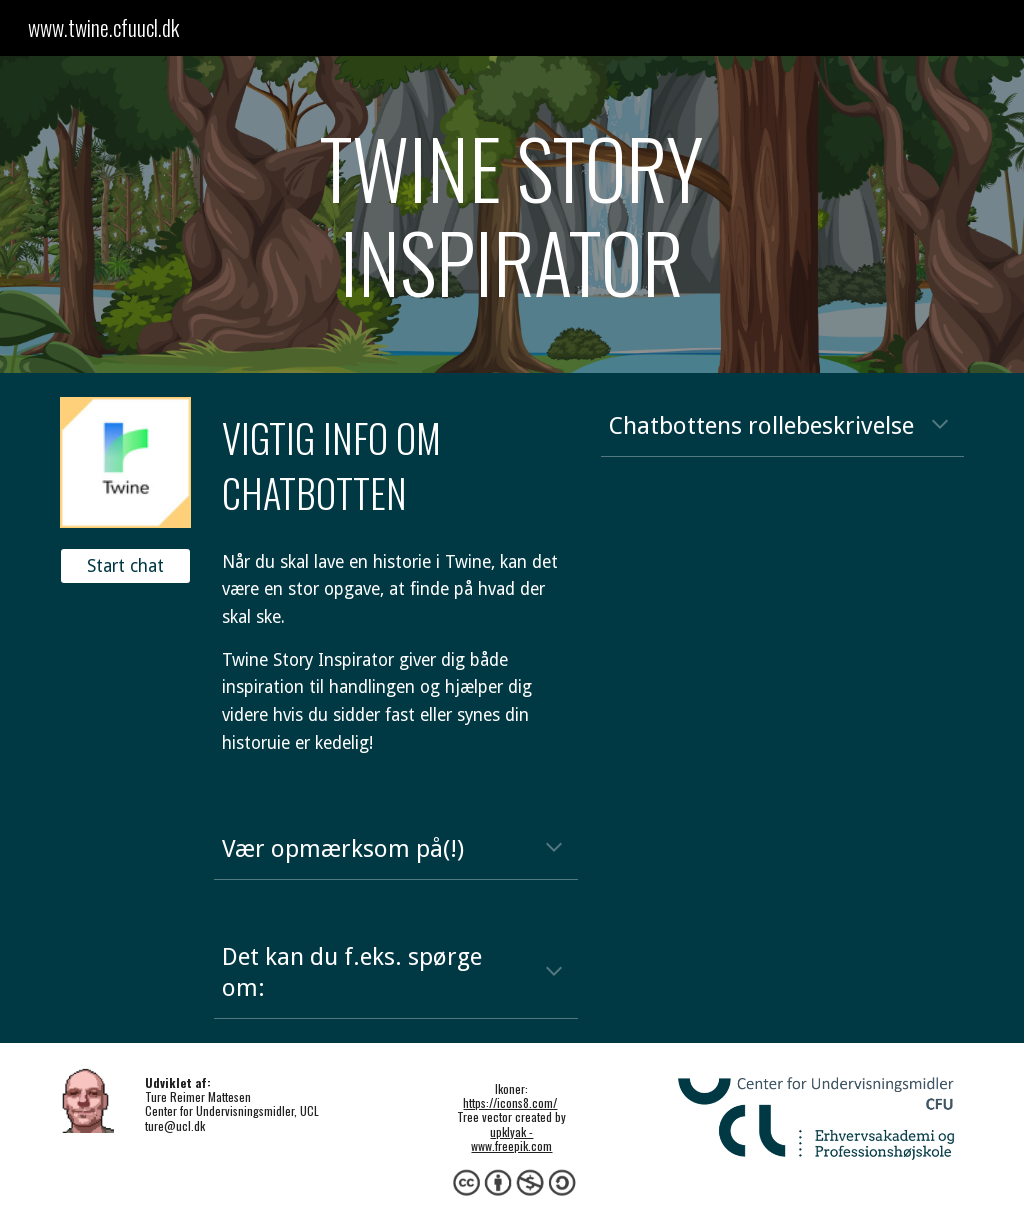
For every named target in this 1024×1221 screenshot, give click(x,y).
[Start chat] (125, 566)
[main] (512, 214)
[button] (940, 426)
